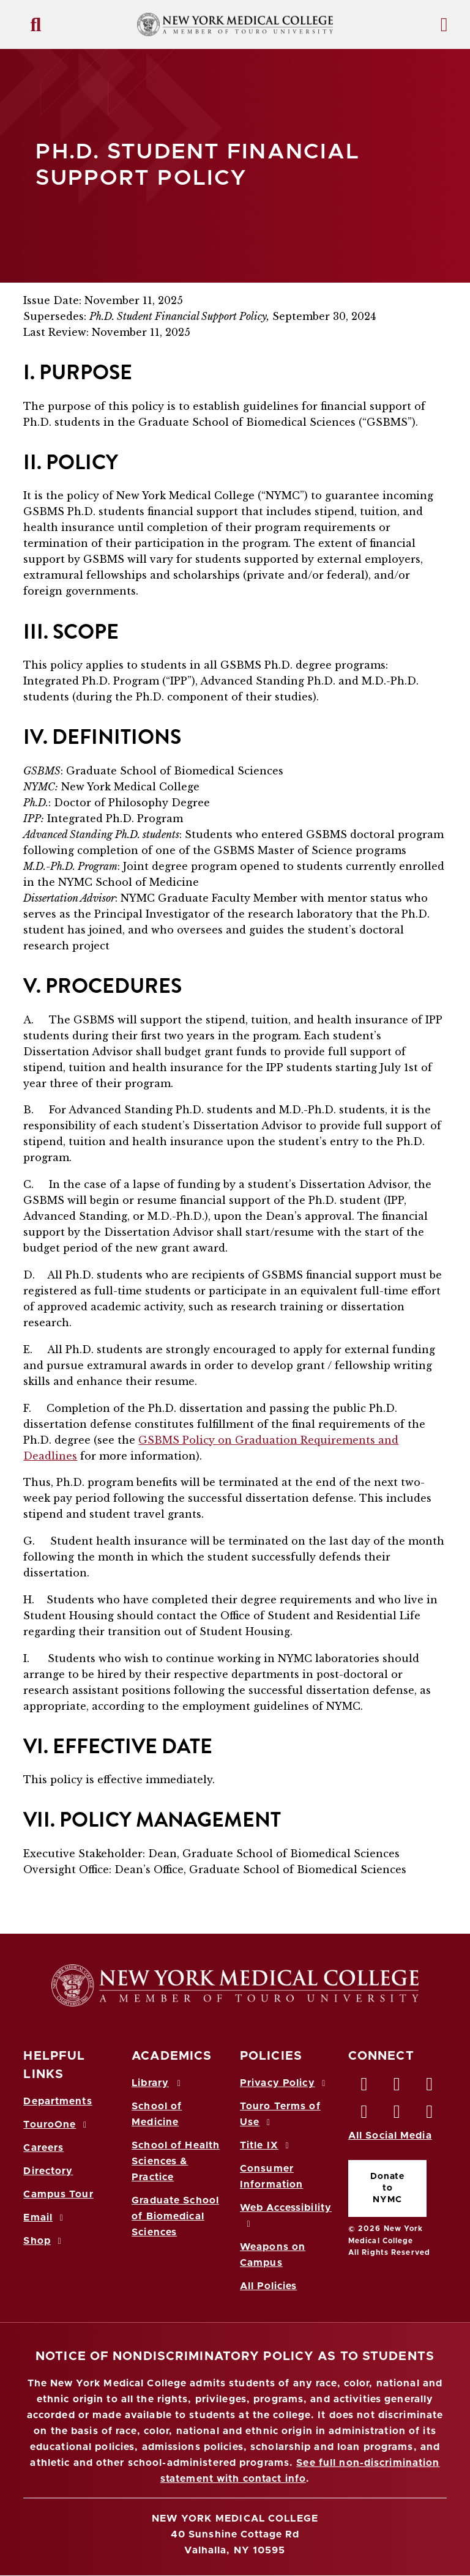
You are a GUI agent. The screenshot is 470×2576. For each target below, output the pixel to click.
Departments (57, 2101)
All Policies (268, 2286)
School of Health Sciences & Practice (176, 2161)
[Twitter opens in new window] (397, 2087)
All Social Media (390, 2135)
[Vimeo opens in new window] (397, 2115)
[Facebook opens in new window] (364, 2087)
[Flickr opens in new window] (429, 2115)
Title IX (266, 2145)
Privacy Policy (284, 2083)
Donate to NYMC (387, 2188)
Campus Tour (58, 2194)
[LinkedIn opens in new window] (429, 2087)
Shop (44, 2241)
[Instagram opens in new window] (364, 2115)
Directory (48, 2171)
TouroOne (56, 2124)
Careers (43, 2148)
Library (158, 2083)
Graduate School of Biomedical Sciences (175, 2216)
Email (45, 2217)
